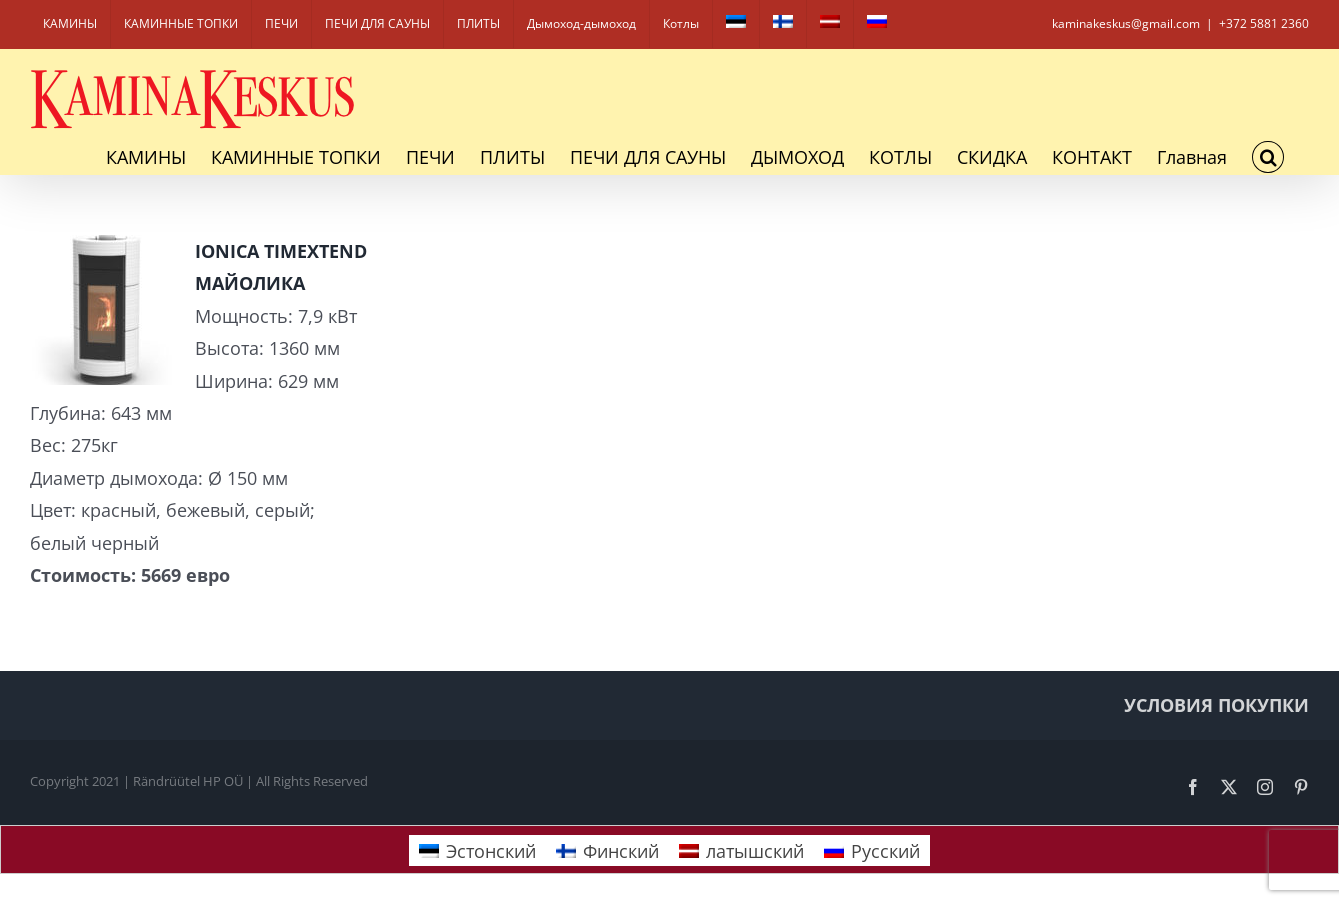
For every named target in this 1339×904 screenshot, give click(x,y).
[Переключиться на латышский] (830, 24)
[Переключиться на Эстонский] (736, 24)
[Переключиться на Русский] (872, 850)
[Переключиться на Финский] (783, 24)
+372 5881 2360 (1264, 23)
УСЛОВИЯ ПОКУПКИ (1216, 705)
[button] (1268, 157)
